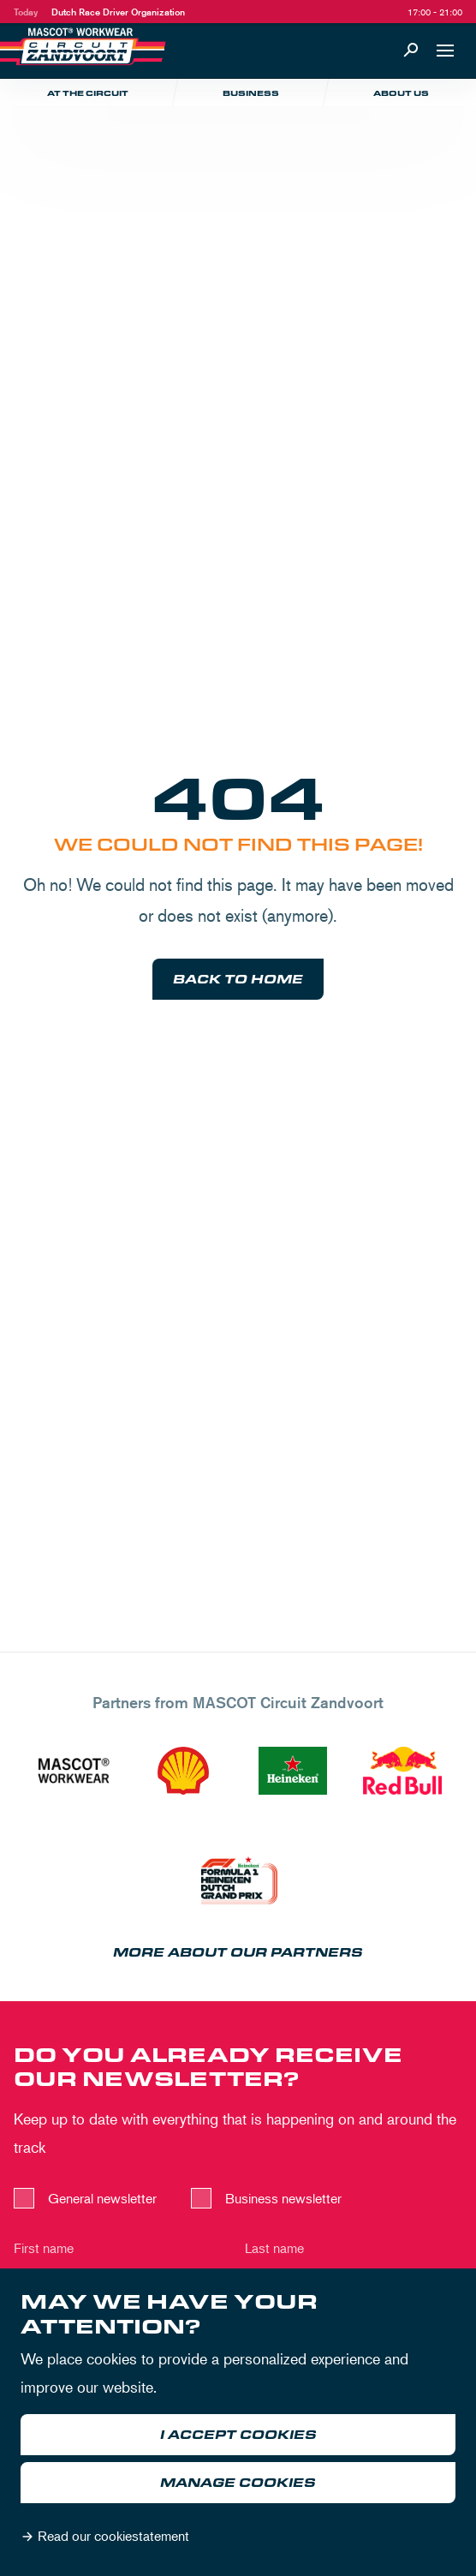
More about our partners (238, 1952)
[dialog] (238, 2422)
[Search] (411, 50)
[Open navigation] (445, 50)
